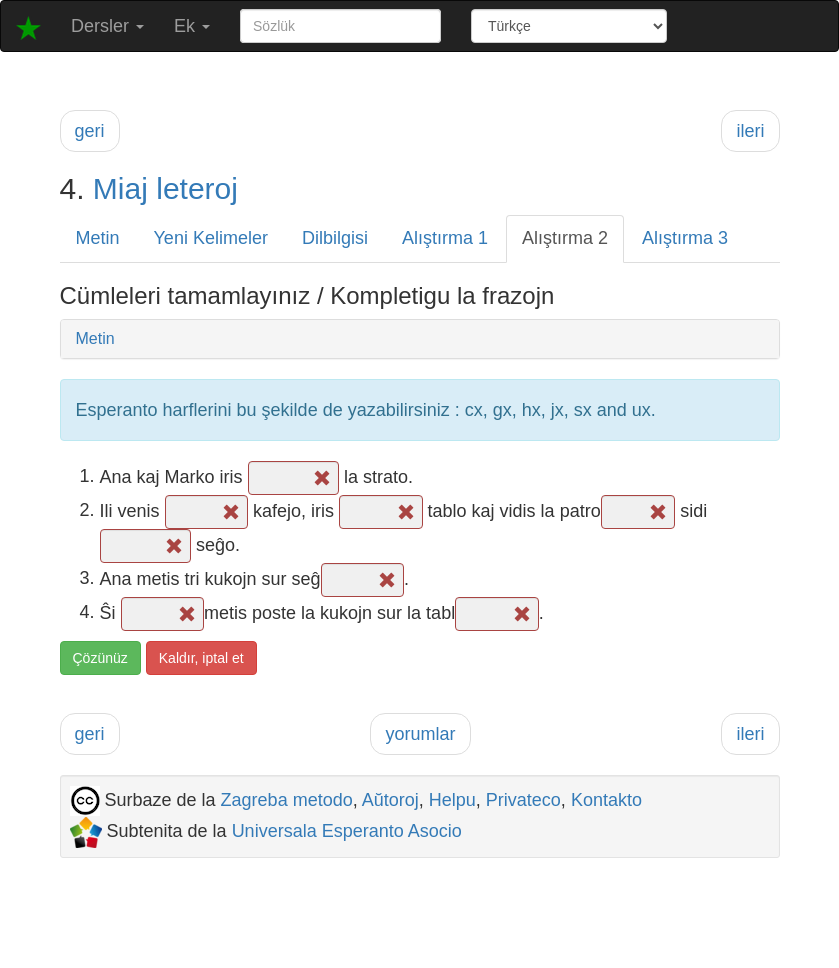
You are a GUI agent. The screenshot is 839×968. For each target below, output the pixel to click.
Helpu (452, 800)
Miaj (120, 188)
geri (90, 131)
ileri (750, 131)
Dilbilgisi (335, 238)
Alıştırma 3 (685, 238)
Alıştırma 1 (445, 238)
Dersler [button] (107, 26)
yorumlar (420, 734)
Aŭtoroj (390, 800)
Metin (98, 238)
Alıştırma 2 (565, 238)
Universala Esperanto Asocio (347, 831)
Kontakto (606, 800)
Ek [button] (192, 26)
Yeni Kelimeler (211, 238)
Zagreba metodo (287, 800)
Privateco (523, 800)
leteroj (197, 188)
